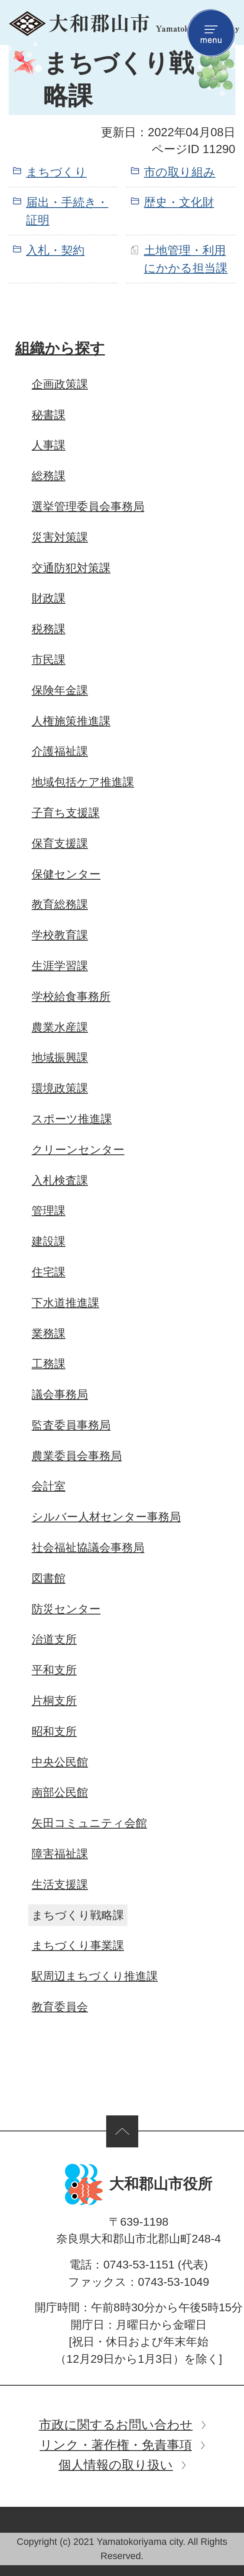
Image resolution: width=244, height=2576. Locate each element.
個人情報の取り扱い (116, 2464)
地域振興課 (60, 1057)
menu (211, 33)
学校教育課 (60, 935)
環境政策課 (60, 1088)
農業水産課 (60, 1027)
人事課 (48, 445)
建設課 (48, 1241)
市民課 (48, 659)
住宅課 (48, 1272)
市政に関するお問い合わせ (116, 2424)
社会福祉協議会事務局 (88, 1547)
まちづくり (56, 172)
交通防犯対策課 (71, 567)
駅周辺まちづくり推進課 (95, 1976)
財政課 (48, 598)
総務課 (48, 475)
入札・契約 (55, 250)
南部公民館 (60, 1792)
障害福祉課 (60, 1853)
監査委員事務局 (71, 1425)
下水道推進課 (65, 1302)
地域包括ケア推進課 (83, 781)
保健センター (66, 874)
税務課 (48, 628)
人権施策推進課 (71, 720)
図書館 (48, 1578)
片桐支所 (54, 1700)
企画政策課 (60, 384)
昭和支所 (54, 1731)
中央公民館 (60, 1762)
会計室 (48, 1486)
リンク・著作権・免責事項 (116, 2445)
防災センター (66, 1608)
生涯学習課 (60, 965)
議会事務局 (60, 1394)
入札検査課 (60, 1180)
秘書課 (48, 414)
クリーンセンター (78, 1149)
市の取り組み (179, 172)
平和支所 (54, 1669)
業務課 (48, 1333)
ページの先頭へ (122, 2131)
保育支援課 (60, 843)
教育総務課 (60, 904)
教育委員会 (60, 2006)
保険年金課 (60, 690)
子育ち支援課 (66, 812)
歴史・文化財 (179, 202)
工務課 (48, 1363)
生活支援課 (60, 1884)
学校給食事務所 (71, 996)
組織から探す (60, 348)
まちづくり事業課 (78, 1945)
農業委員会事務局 (77, 1455)
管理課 (48, 1210)
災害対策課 (60, 537)
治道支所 (54, 1639)
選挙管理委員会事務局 (88, 506)
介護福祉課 (60, 751)
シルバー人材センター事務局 (106, 1516)
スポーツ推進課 (72, 1118)
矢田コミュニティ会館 (89, 1823)
